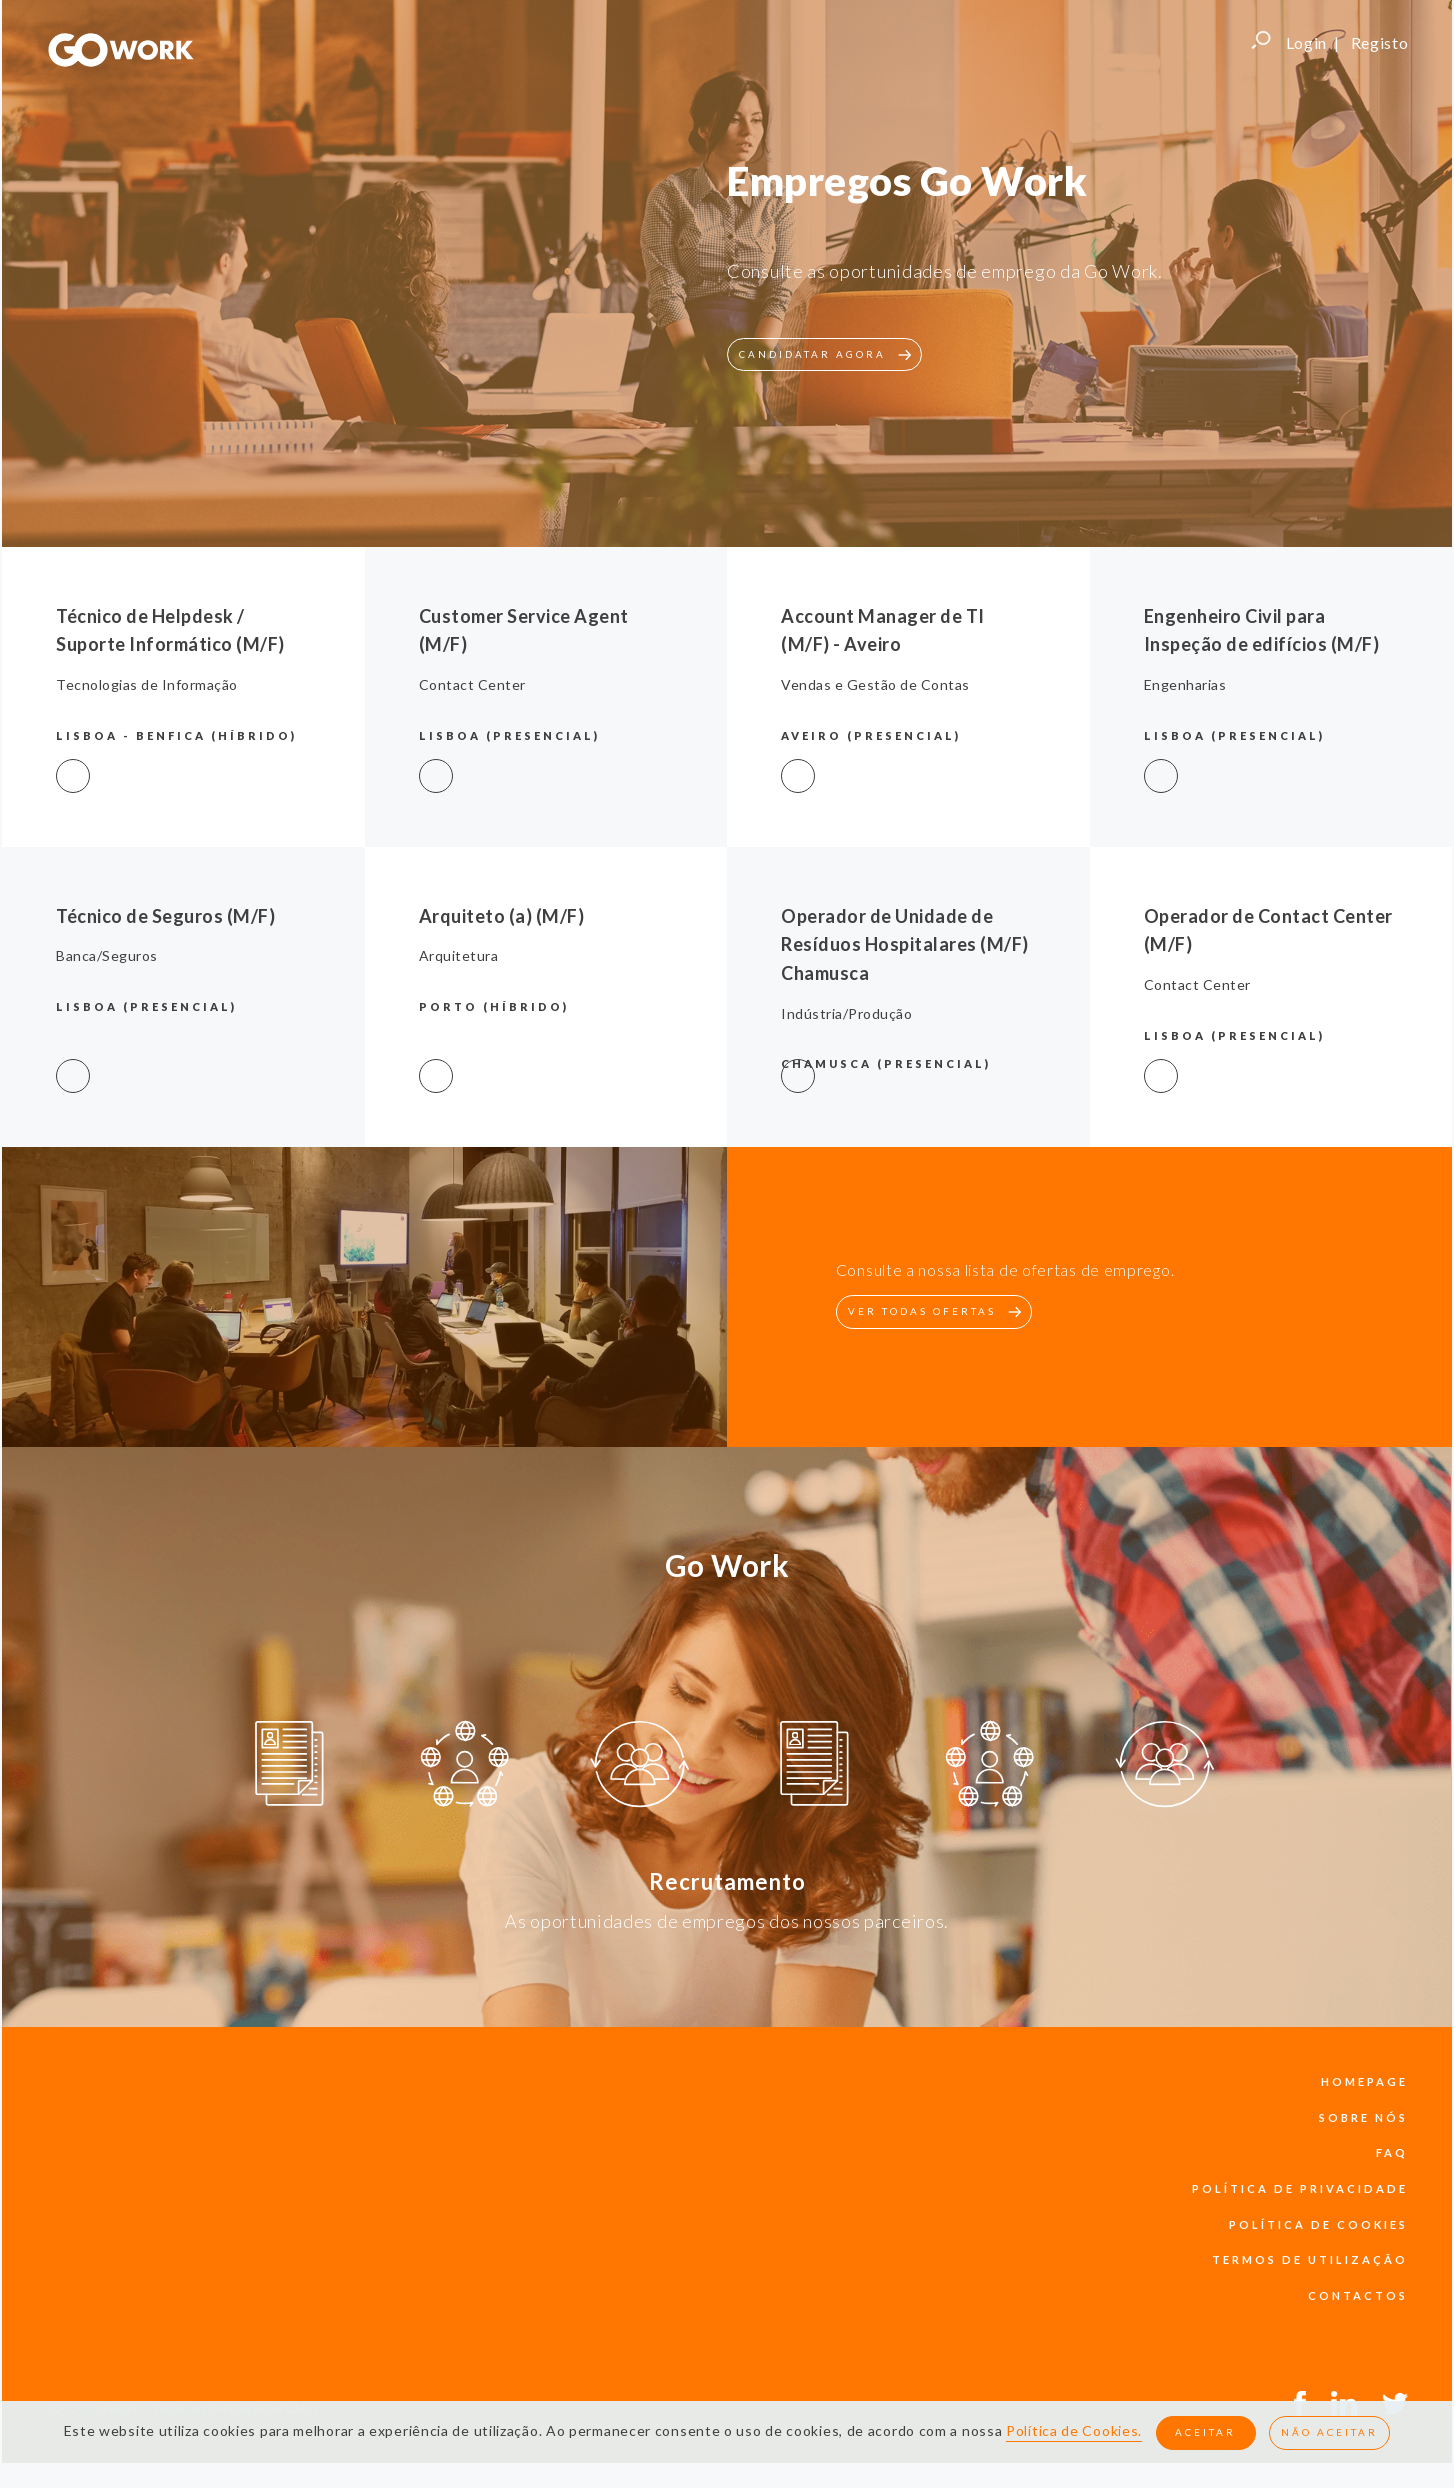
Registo (1380, 42)
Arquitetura (459, 955)
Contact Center (472, 684)
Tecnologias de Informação (147, 684)
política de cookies (1318, 2224)
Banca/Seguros (107, 955)
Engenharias (1185, 684)
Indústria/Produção (846, 1013)
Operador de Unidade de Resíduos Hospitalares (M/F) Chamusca (905, 945)
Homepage (1364, 2081)
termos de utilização (1310, 2259)
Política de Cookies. (1074, 2431)
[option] (289, 1767)
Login (1307, 42)
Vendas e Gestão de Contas (875, 684)
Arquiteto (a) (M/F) (502, 916)
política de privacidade (1300, 2188)
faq (1392, 2152)
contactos (1358, 2295)
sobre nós (1363, 2117)
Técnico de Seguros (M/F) (165, 916)
